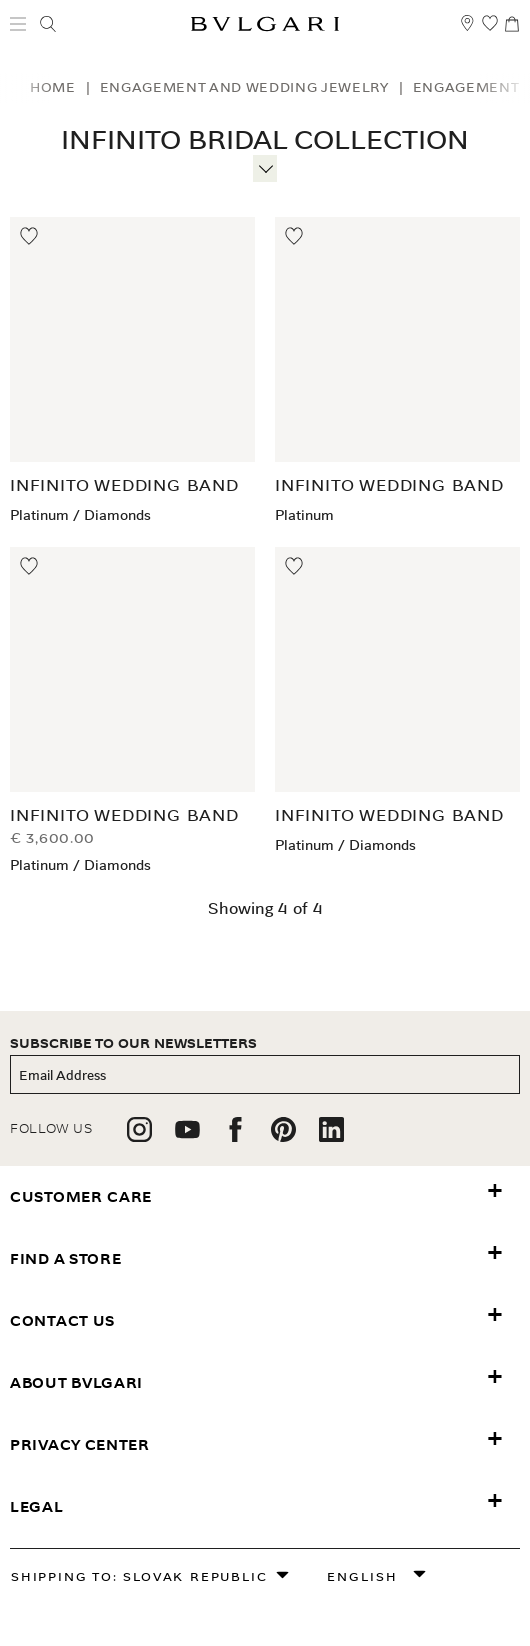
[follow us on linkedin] (331, 1136)
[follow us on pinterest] (283, 1136)
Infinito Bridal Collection (265, 141)
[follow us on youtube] (187, 1136)
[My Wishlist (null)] (490, 32)
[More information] (265, 166)
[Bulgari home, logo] (265, 27)
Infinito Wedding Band (124, 485)
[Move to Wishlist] (30, 237)
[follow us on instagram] (139, 1136)
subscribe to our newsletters (133, 1043)
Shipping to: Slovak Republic (139, 1576)
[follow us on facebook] (235, 1136)
